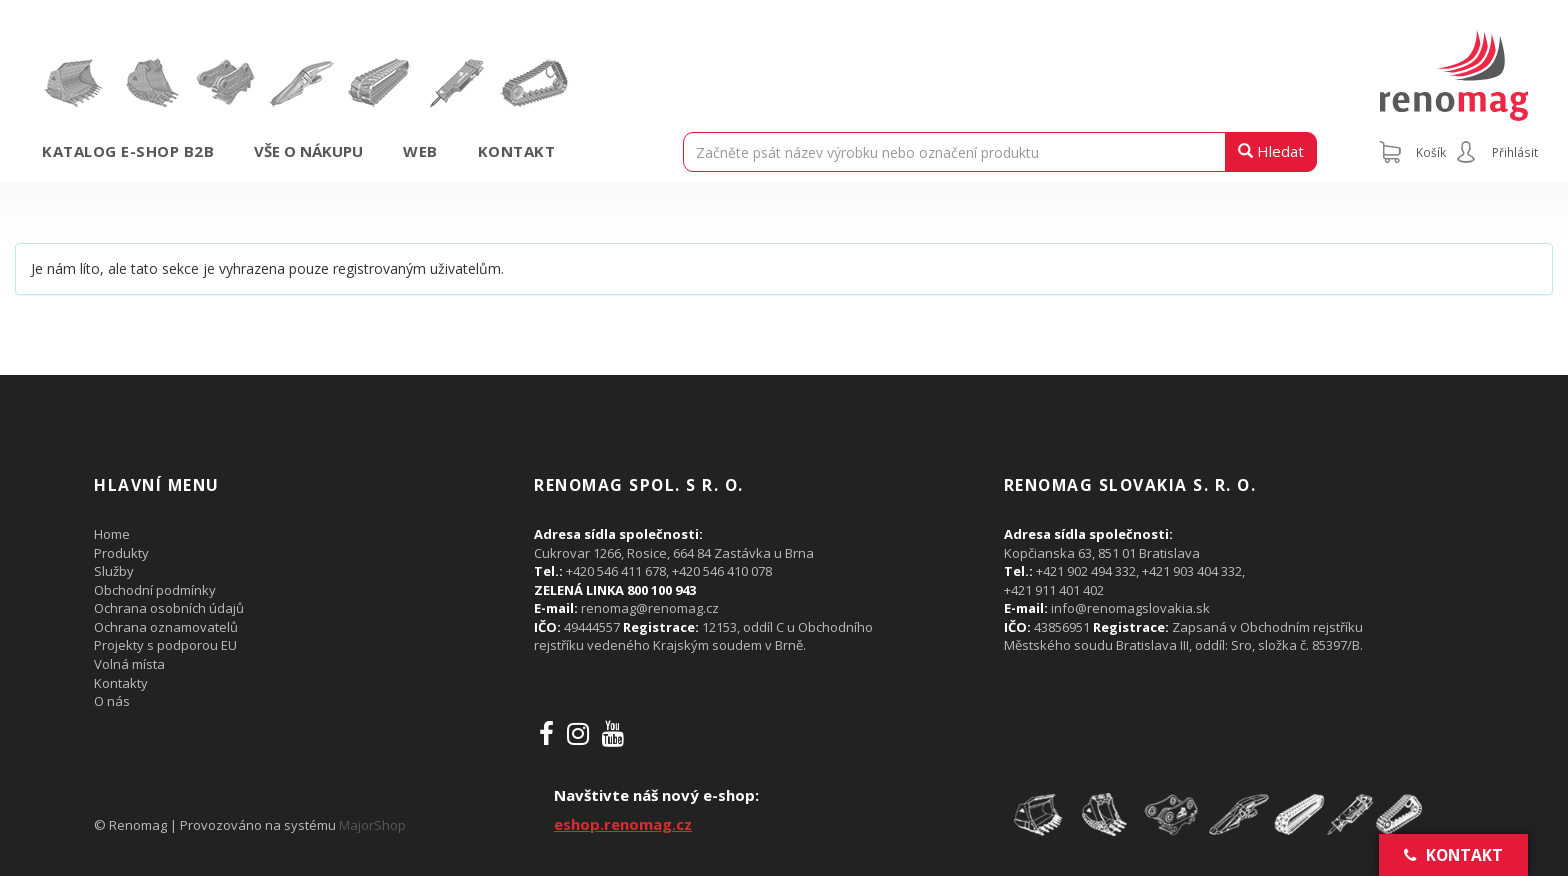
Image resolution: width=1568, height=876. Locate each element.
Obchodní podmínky (155, 590)
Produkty (121, 553)
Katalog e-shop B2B (128, 151)
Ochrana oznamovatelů (166, 627)
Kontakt (517, 151)
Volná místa (129, 664)
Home (112, 534)
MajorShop (372, 825)
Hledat (1271, 151)
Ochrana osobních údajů (169, 608)
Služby (114, 571)
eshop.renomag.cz (623, 824)
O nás (112, 701)
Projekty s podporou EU (165, 645)
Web (420, 151)
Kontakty (121, 683)
